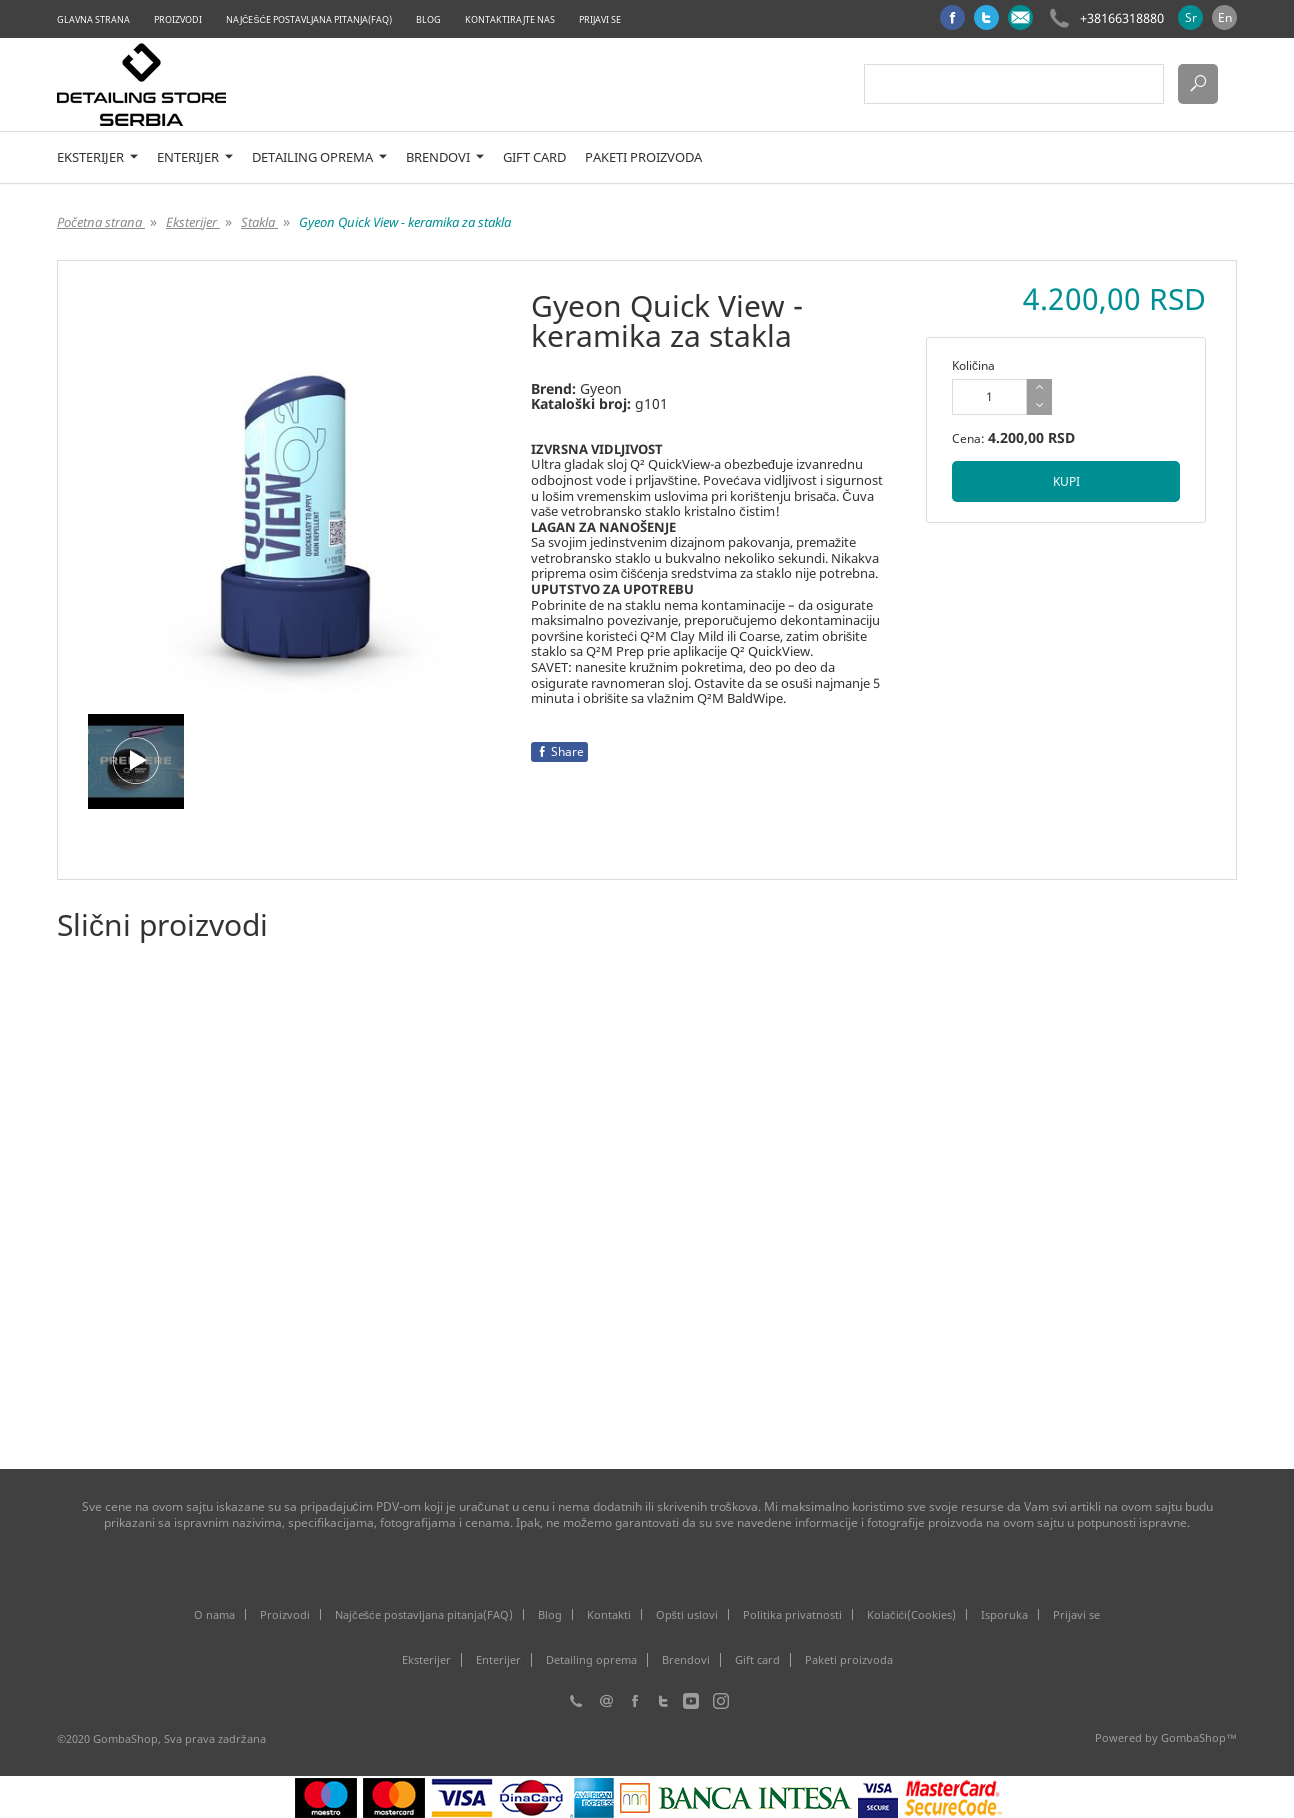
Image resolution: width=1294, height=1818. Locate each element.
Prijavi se (600, 19)
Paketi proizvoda (643, 157)
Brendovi (445, 157)
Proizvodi (178, 19)
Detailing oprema (319, 157)
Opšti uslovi (687, 1614)
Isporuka (1004, 1614)
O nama (214, 1614)
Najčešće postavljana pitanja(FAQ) (309, 19)
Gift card (534, 157)
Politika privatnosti (792, 1614)
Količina (973, 365)
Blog (428, 19)
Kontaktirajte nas (510, 19)
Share (559, 751)
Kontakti (609, 1614)
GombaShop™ (1199, 1737)
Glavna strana (93, 19)
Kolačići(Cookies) (911, 1614)
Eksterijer (97, 157)
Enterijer (195, 157)
